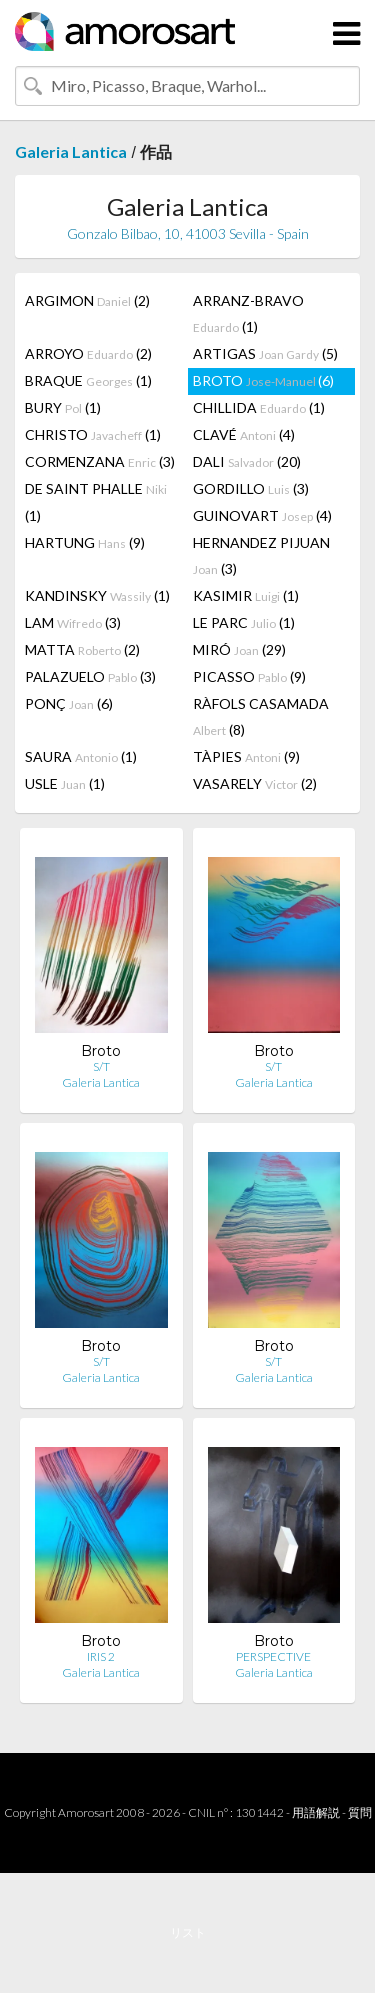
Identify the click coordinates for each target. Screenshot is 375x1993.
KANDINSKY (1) (97, 595)
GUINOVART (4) (262, 515)
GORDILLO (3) (251, 488)
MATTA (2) (82, 649)
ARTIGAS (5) (265, 353)
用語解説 (316, 1812)
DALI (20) (247, 461)
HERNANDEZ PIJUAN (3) (261, 555)
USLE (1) (65, 783)
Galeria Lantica (71, 151)
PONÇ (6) (69, 703)
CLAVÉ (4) (244, 434)
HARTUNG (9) (85, 542)
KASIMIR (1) (246, 595)
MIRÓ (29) (239, 649)
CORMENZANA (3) (100, 461)
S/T (101, 1066)
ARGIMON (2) (87, 300)
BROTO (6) (263, 380)
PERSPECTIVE (273, 1656)
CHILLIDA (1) (259, 407)
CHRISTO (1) (93, 434)
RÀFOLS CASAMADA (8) (261, 716)
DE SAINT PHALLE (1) (96, 502)
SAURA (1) (81, 756)
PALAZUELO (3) (90, 676)
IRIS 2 (101, 1656)
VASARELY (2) (255, 783)
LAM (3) (73, 622)
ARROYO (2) (88, 353)
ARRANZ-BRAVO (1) (248, 313)
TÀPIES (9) (246, 756)
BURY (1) (63, 407)
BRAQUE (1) (88, 380)
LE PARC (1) (244, 622)
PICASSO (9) (249, 676)
